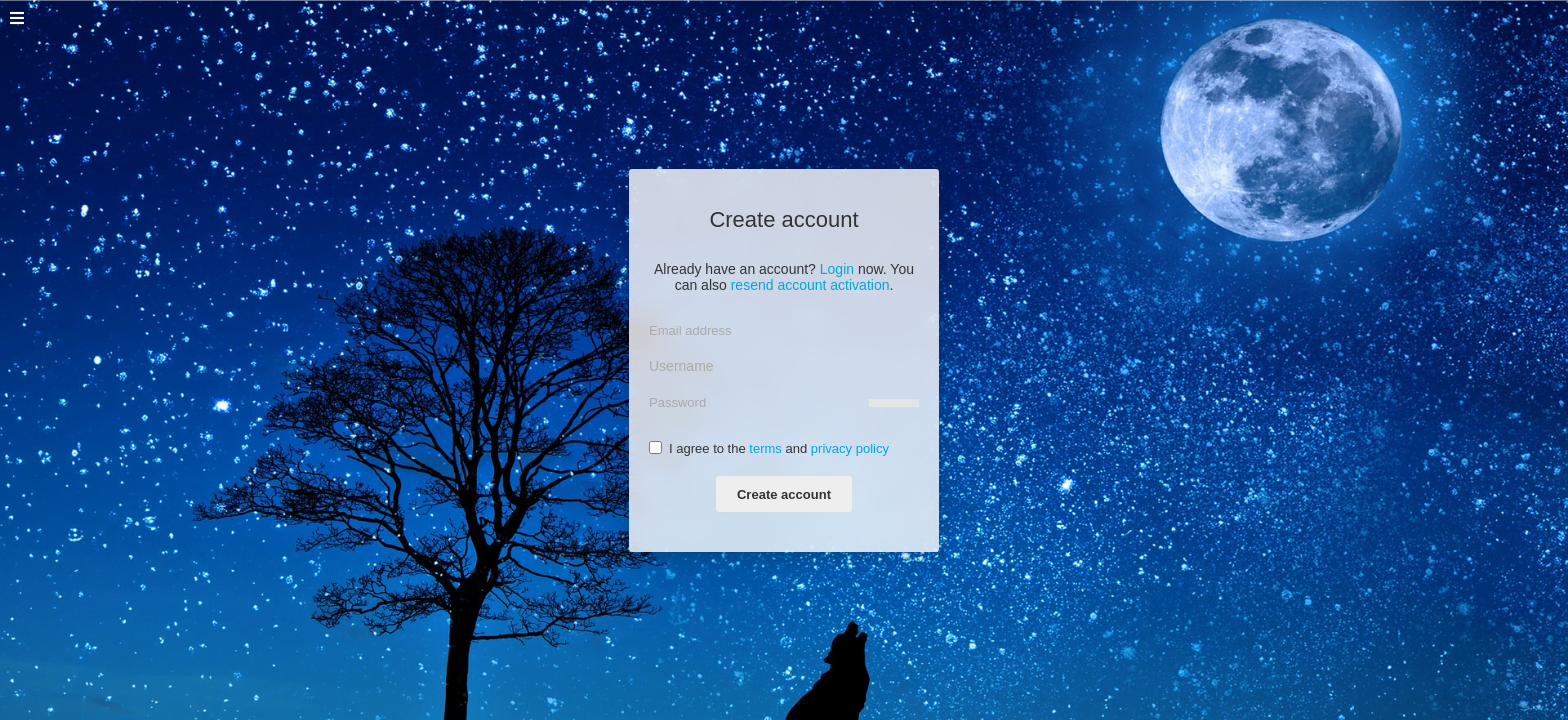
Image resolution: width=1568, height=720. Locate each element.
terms (765, 448)
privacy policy (850, 448)
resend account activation (810, 285)
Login (837, 269)
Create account (784, 494)
